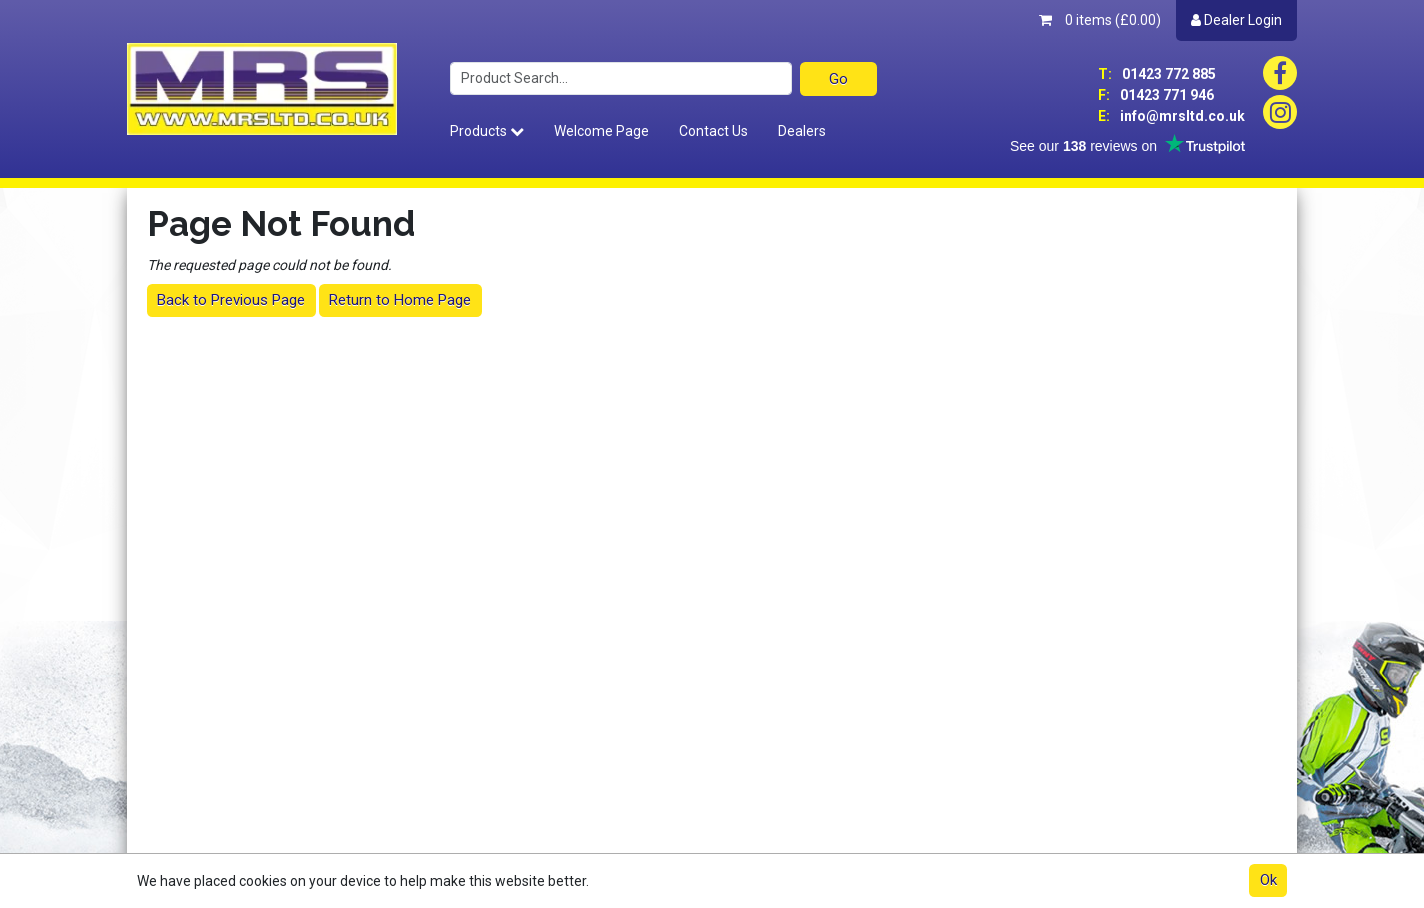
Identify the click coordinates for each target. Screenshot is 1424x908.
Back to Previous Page (231, 300)
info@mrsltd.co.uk (1171, 116)
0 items (1100, 20)
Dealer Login (1236, 20)
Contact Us (713, 131)
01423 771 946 (1156, 95)
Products (487, 131)
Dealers (802, 131)
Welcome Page (601, 131)
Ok (1268, 880)
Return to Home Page (400, 300)
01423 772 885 (1157, 74)
